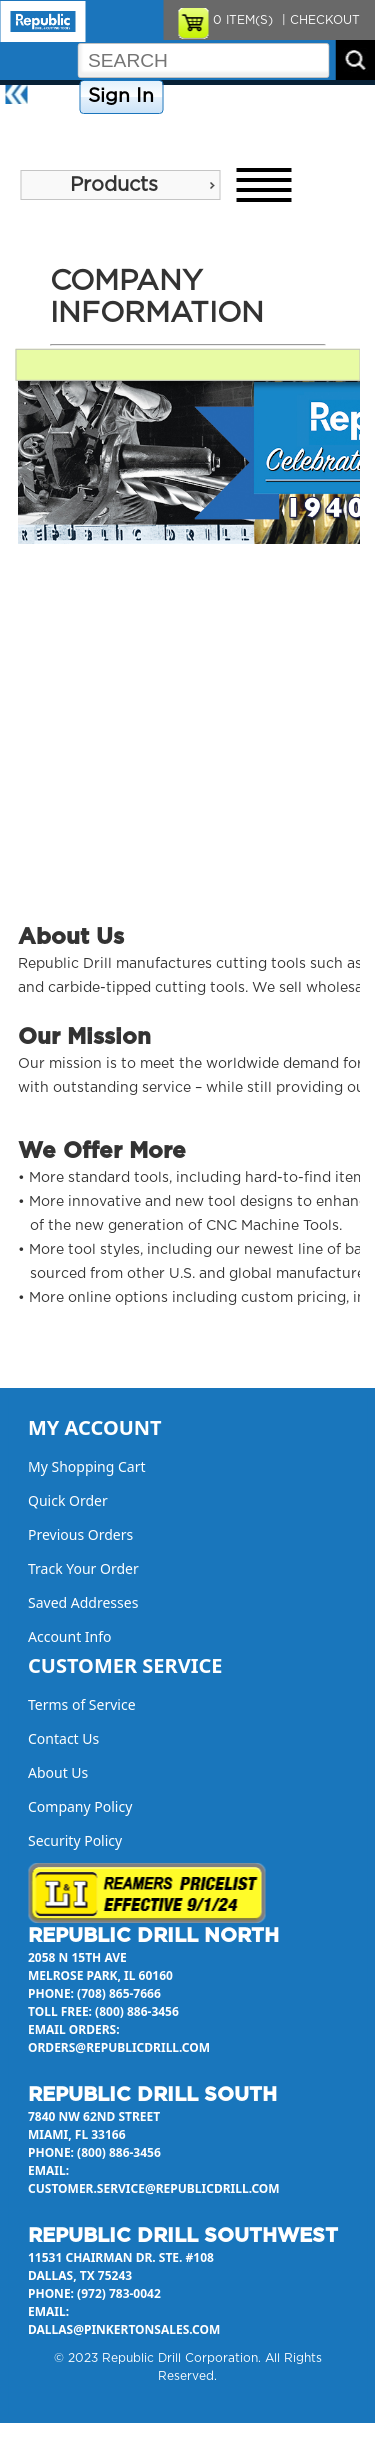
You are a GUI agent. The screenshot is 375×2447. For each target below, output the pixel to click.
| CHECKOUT (319, 20)
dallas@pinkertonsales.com (124, 2329)
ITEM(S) (243, 20)
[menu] (120, 185)
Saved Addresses (83, 1602)
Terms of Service (82, 1704)
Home (55, 97)
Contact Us (314, 97)
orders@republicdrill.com (119, 2047)
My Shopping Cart (87, 1466)
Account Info (70, 1636)
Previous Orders (80, 1534)
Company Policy (218, 97)
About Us (34, 132)
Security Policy (75, 1840)
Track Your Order (83, 1568)
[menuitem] (120, 185)
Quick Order (68, 1500)
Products (114, 185)
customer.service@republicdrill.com (154, 2188)
